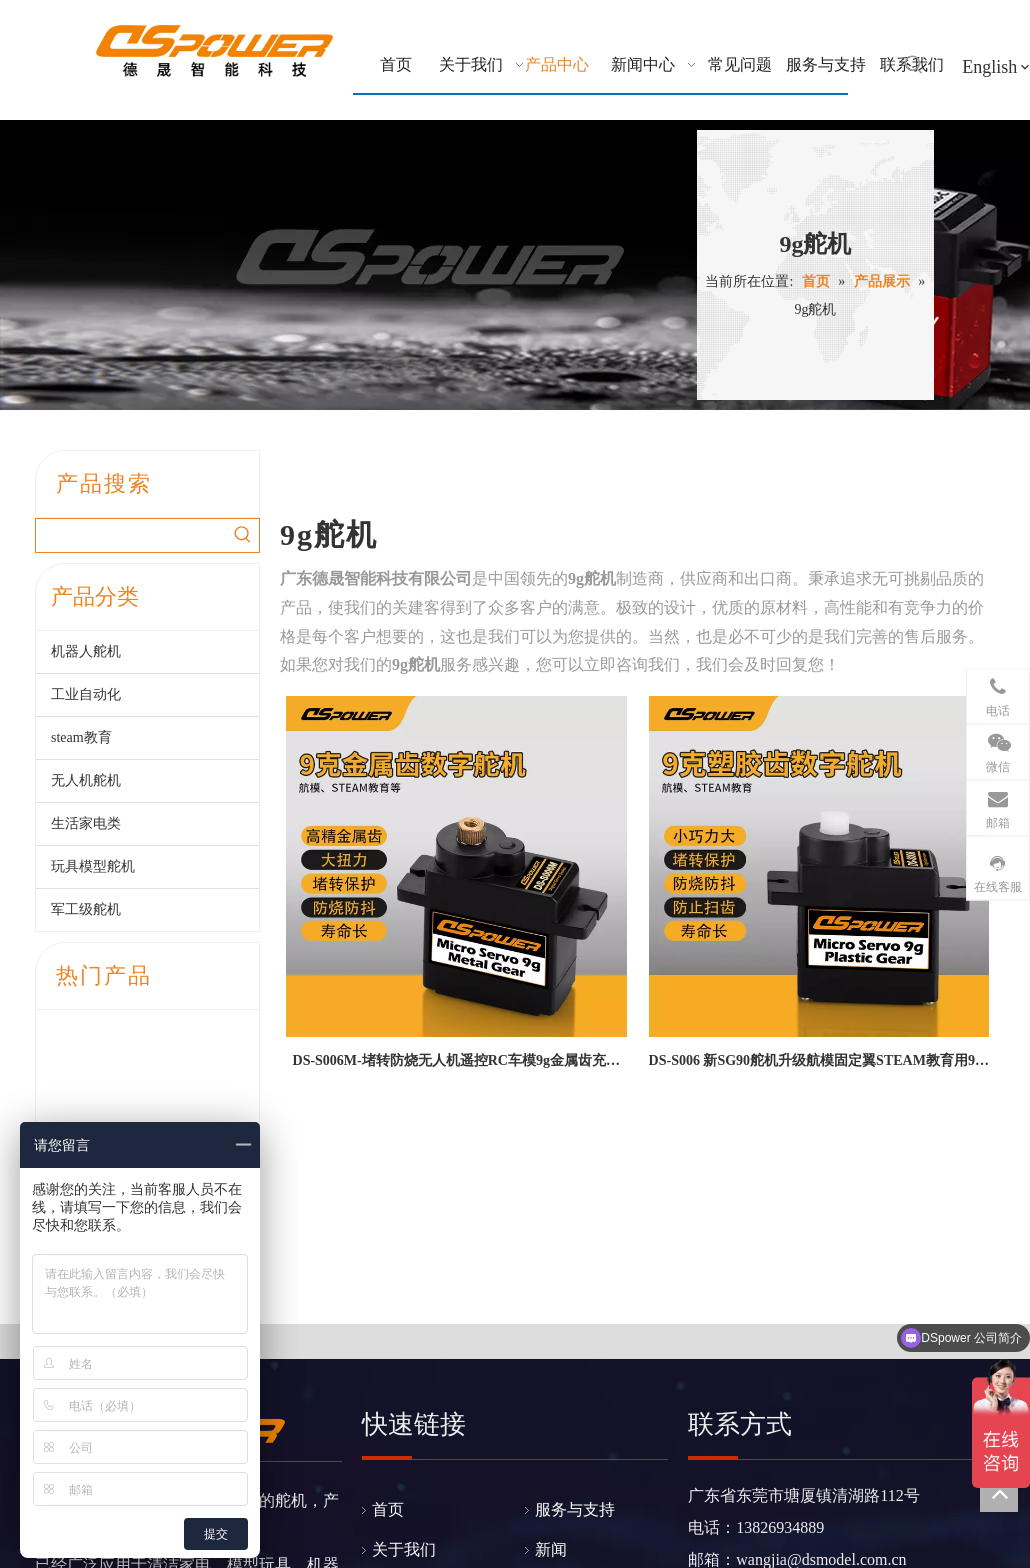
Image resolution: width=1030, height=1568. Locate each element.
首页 (388, 1301)
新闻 (551, 1341)
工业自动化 (86, 694)
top (999, 1493)
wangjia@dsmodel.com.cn (821, 1351)
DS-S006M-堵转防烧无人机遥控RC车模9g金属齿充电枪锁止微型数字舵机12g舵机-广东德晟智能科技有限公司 (456, 1064)
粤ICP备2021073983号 (649, 1504)
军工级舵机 (86, 909)
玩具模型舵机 (93, 866)
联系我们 (567, 1381)
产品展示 (404, 1381)
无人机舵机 (86, 780)
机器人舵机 (86, 651)
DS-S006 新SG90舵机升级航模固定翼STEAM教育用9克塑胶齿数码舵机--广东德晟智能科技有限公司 (819, 1064)
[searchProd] (131, 535)
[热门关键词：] (914, 65)
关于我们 (404, 1341)
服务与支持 (575, 1301)
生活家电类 (86, 823)
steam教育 (81, 737)
